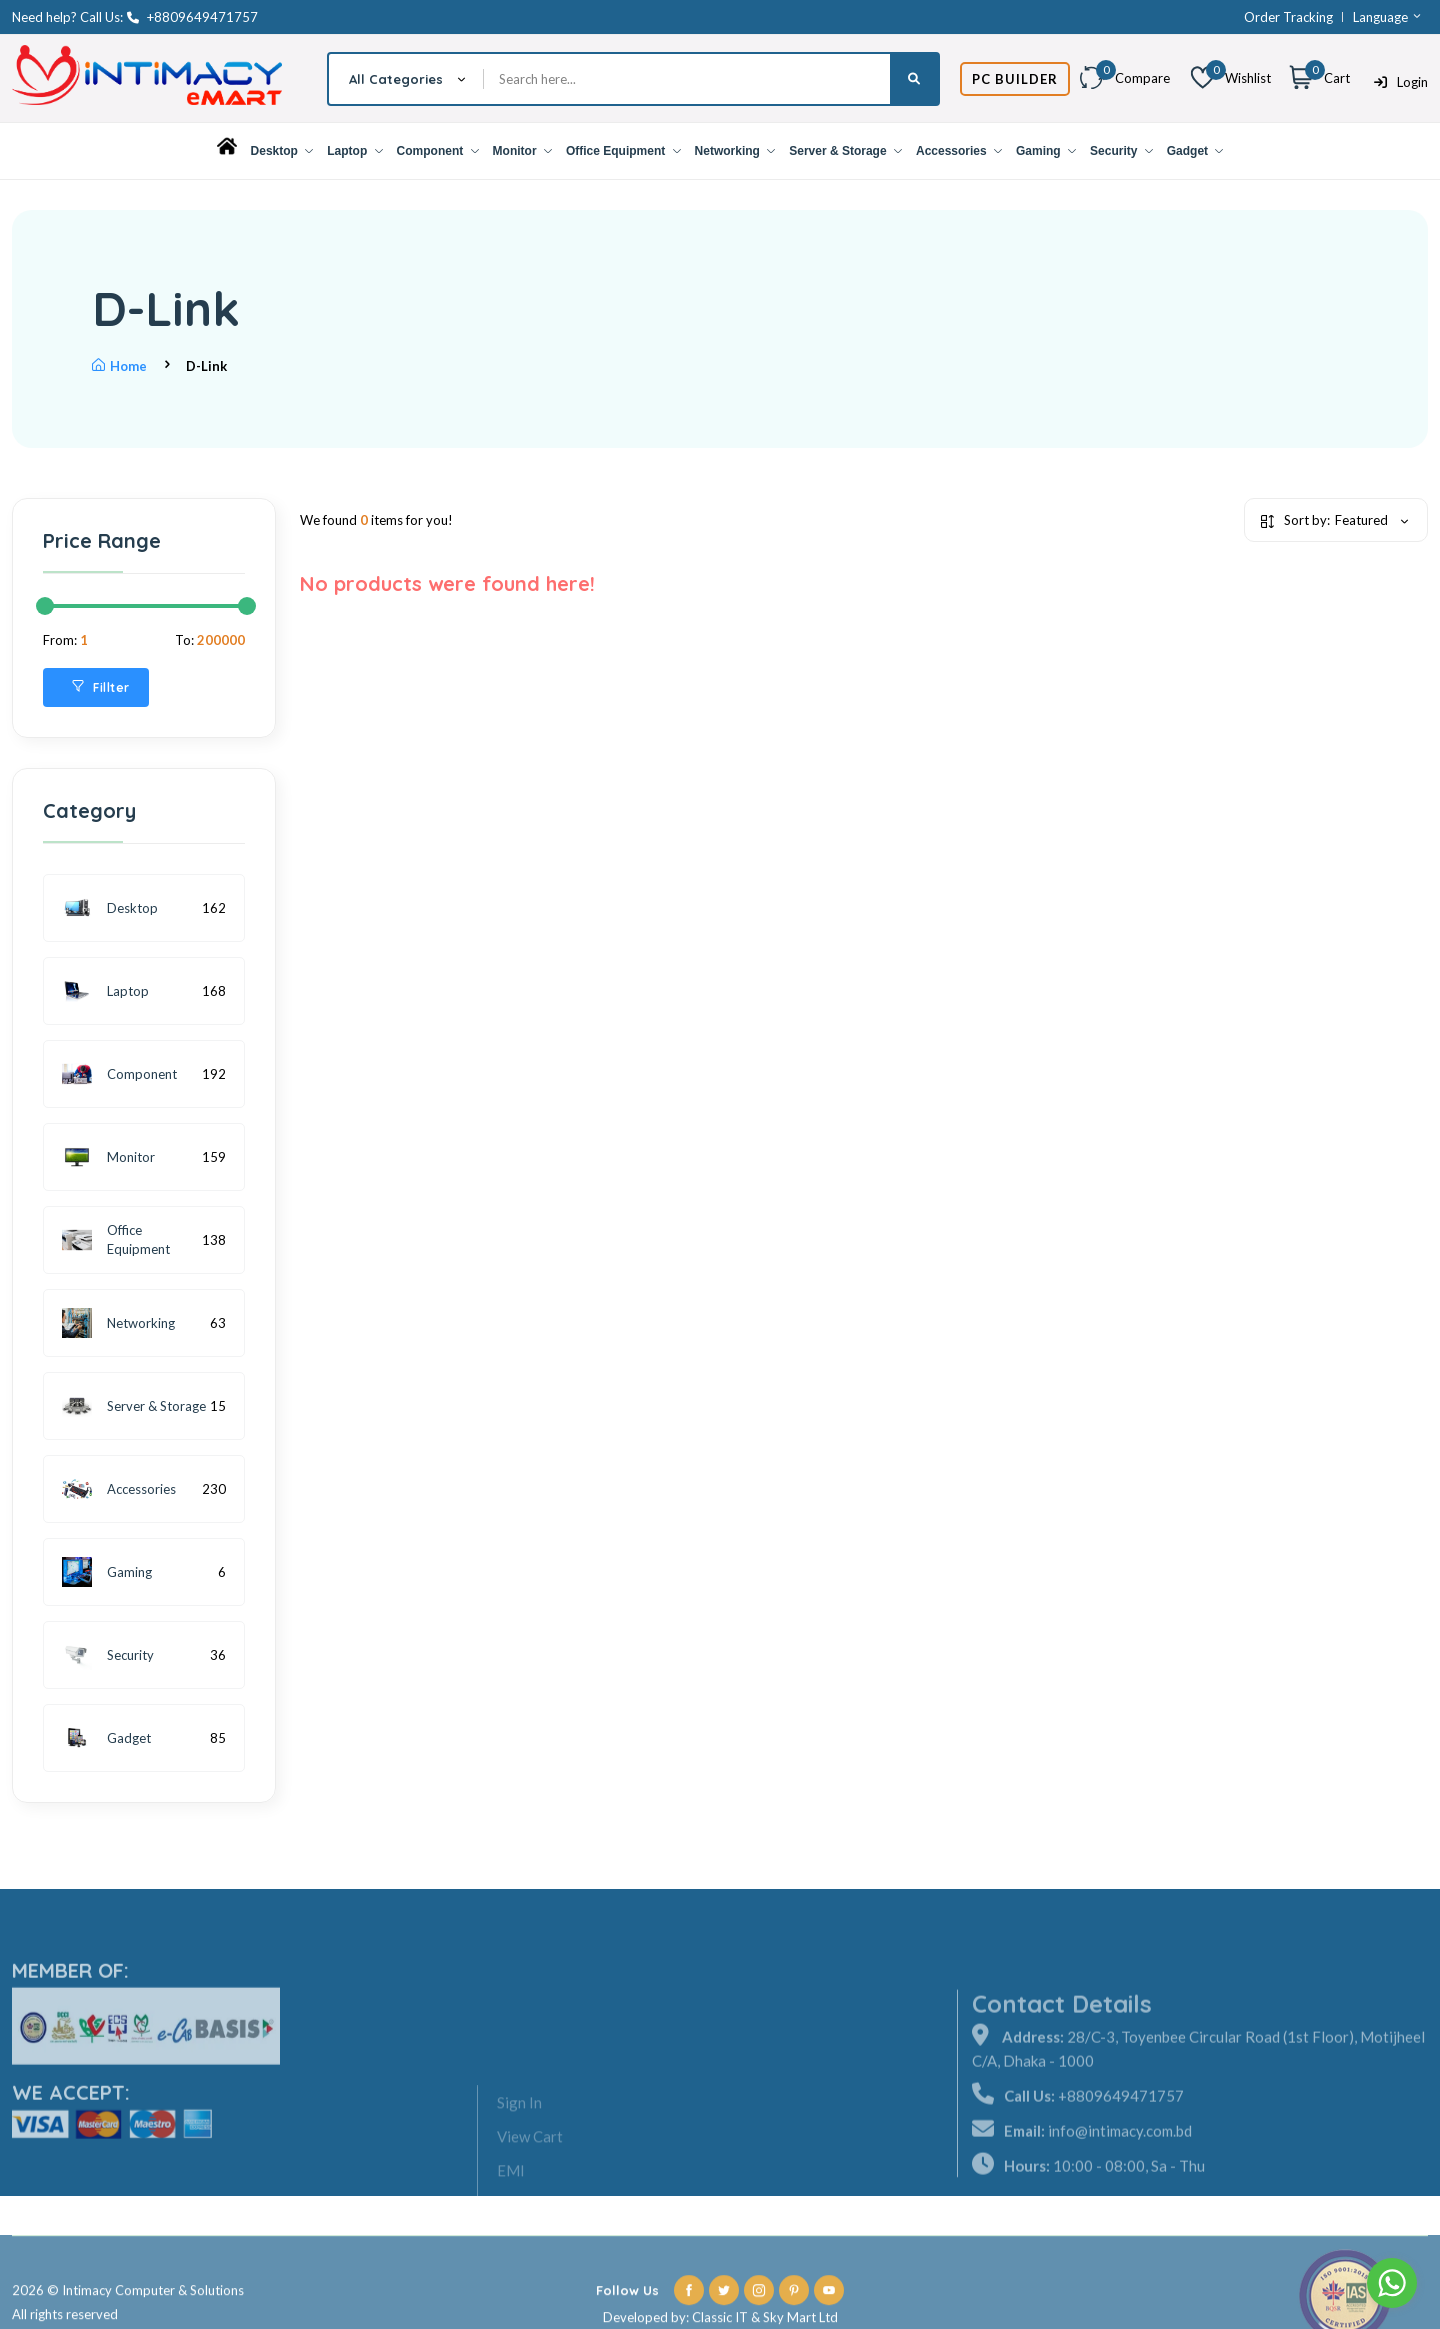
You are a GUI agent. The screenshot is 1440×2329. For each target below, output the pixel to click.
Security (1121, 151)
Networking (735, 151)
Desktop (282, 151)
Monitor (522, 151)
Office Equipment (623, 151)
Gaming (1046, 151)
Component (438, 151)
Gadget (1195, 151)
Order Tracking (1288, 17)
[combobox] (406, 79)
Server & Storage (845, 151)
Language (1388, 17)
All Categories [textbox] (396, 79)
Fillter (101, 687)
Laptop (354, 151)
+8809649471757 (192, 17)
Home (119, 366)
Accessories (959, 151)
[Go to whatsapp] (1392, 2283)
